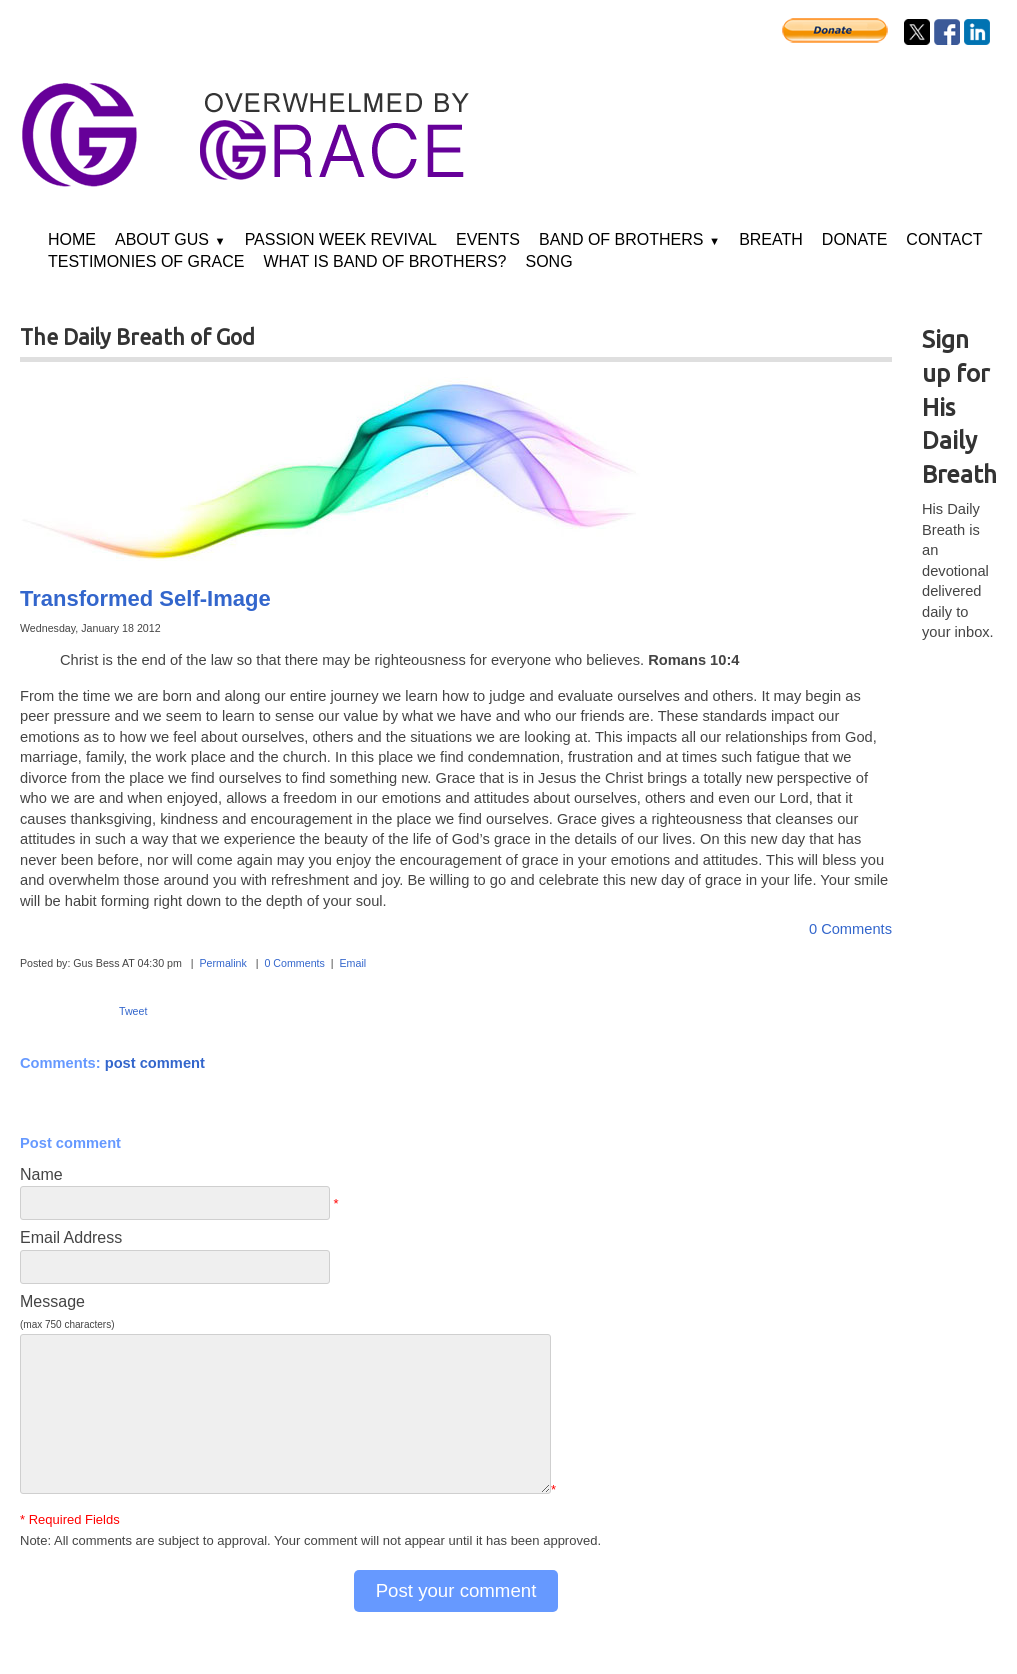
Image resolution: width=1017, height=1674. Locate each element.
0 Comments (850, 929)
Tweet (133, 1011)
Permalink (222, 963)
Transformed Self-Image (145, 598)
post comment (155, 1063)
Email (352, 963)
